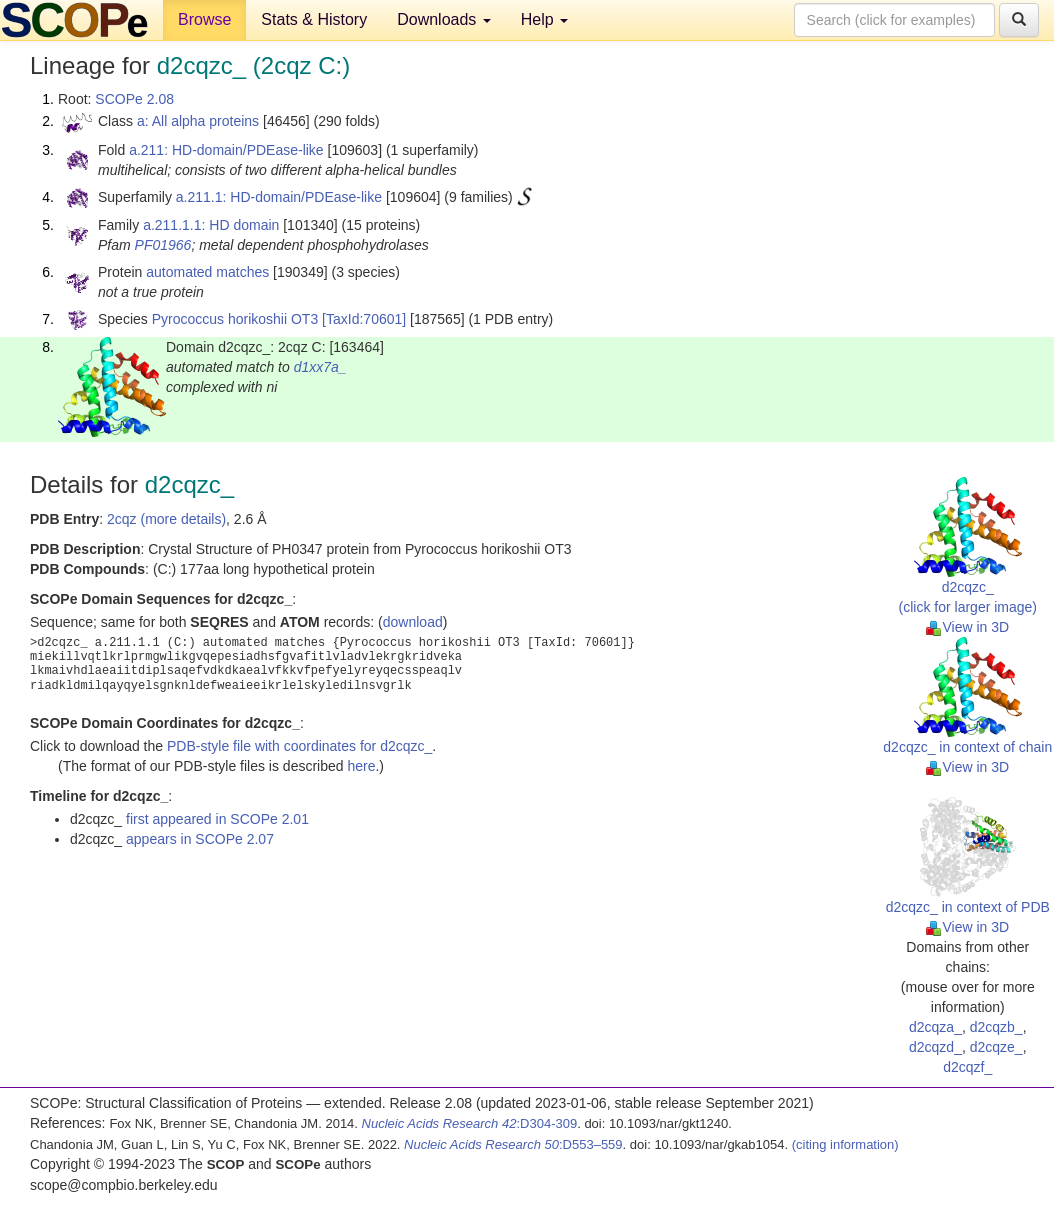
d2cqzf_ (967, 1067)
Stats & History (314, 19)
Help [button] (544, 19)
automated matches (207, 272)
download (413, 622)
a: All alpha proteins (198, 121)
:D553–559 (513, 1144)
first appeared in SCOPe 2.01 (217, 819)
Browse (204, 19)
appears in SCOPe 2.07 (200, 839)
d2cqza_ (935, 1027)
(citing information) (845, 1144)
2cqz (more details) (166, 519)
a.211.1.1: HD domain (211, 225)
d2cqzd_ (935, 1047)
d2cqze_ (996, 1047)
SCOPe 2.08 (134, 99)
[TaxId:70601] (364, 319)
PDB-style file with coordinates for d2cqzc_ (299, 746)
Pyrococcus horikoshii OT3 (235, 319)
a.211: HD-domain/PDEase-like (226, 150)
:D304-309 (470, 1123)
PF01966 (163, 245)
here (361, 766)
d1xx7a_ (320, 367)
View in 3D (967, 627)
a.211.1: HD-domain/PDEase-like (279, 197)
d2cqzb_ (996, 1027)
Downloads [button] (444, 19)
